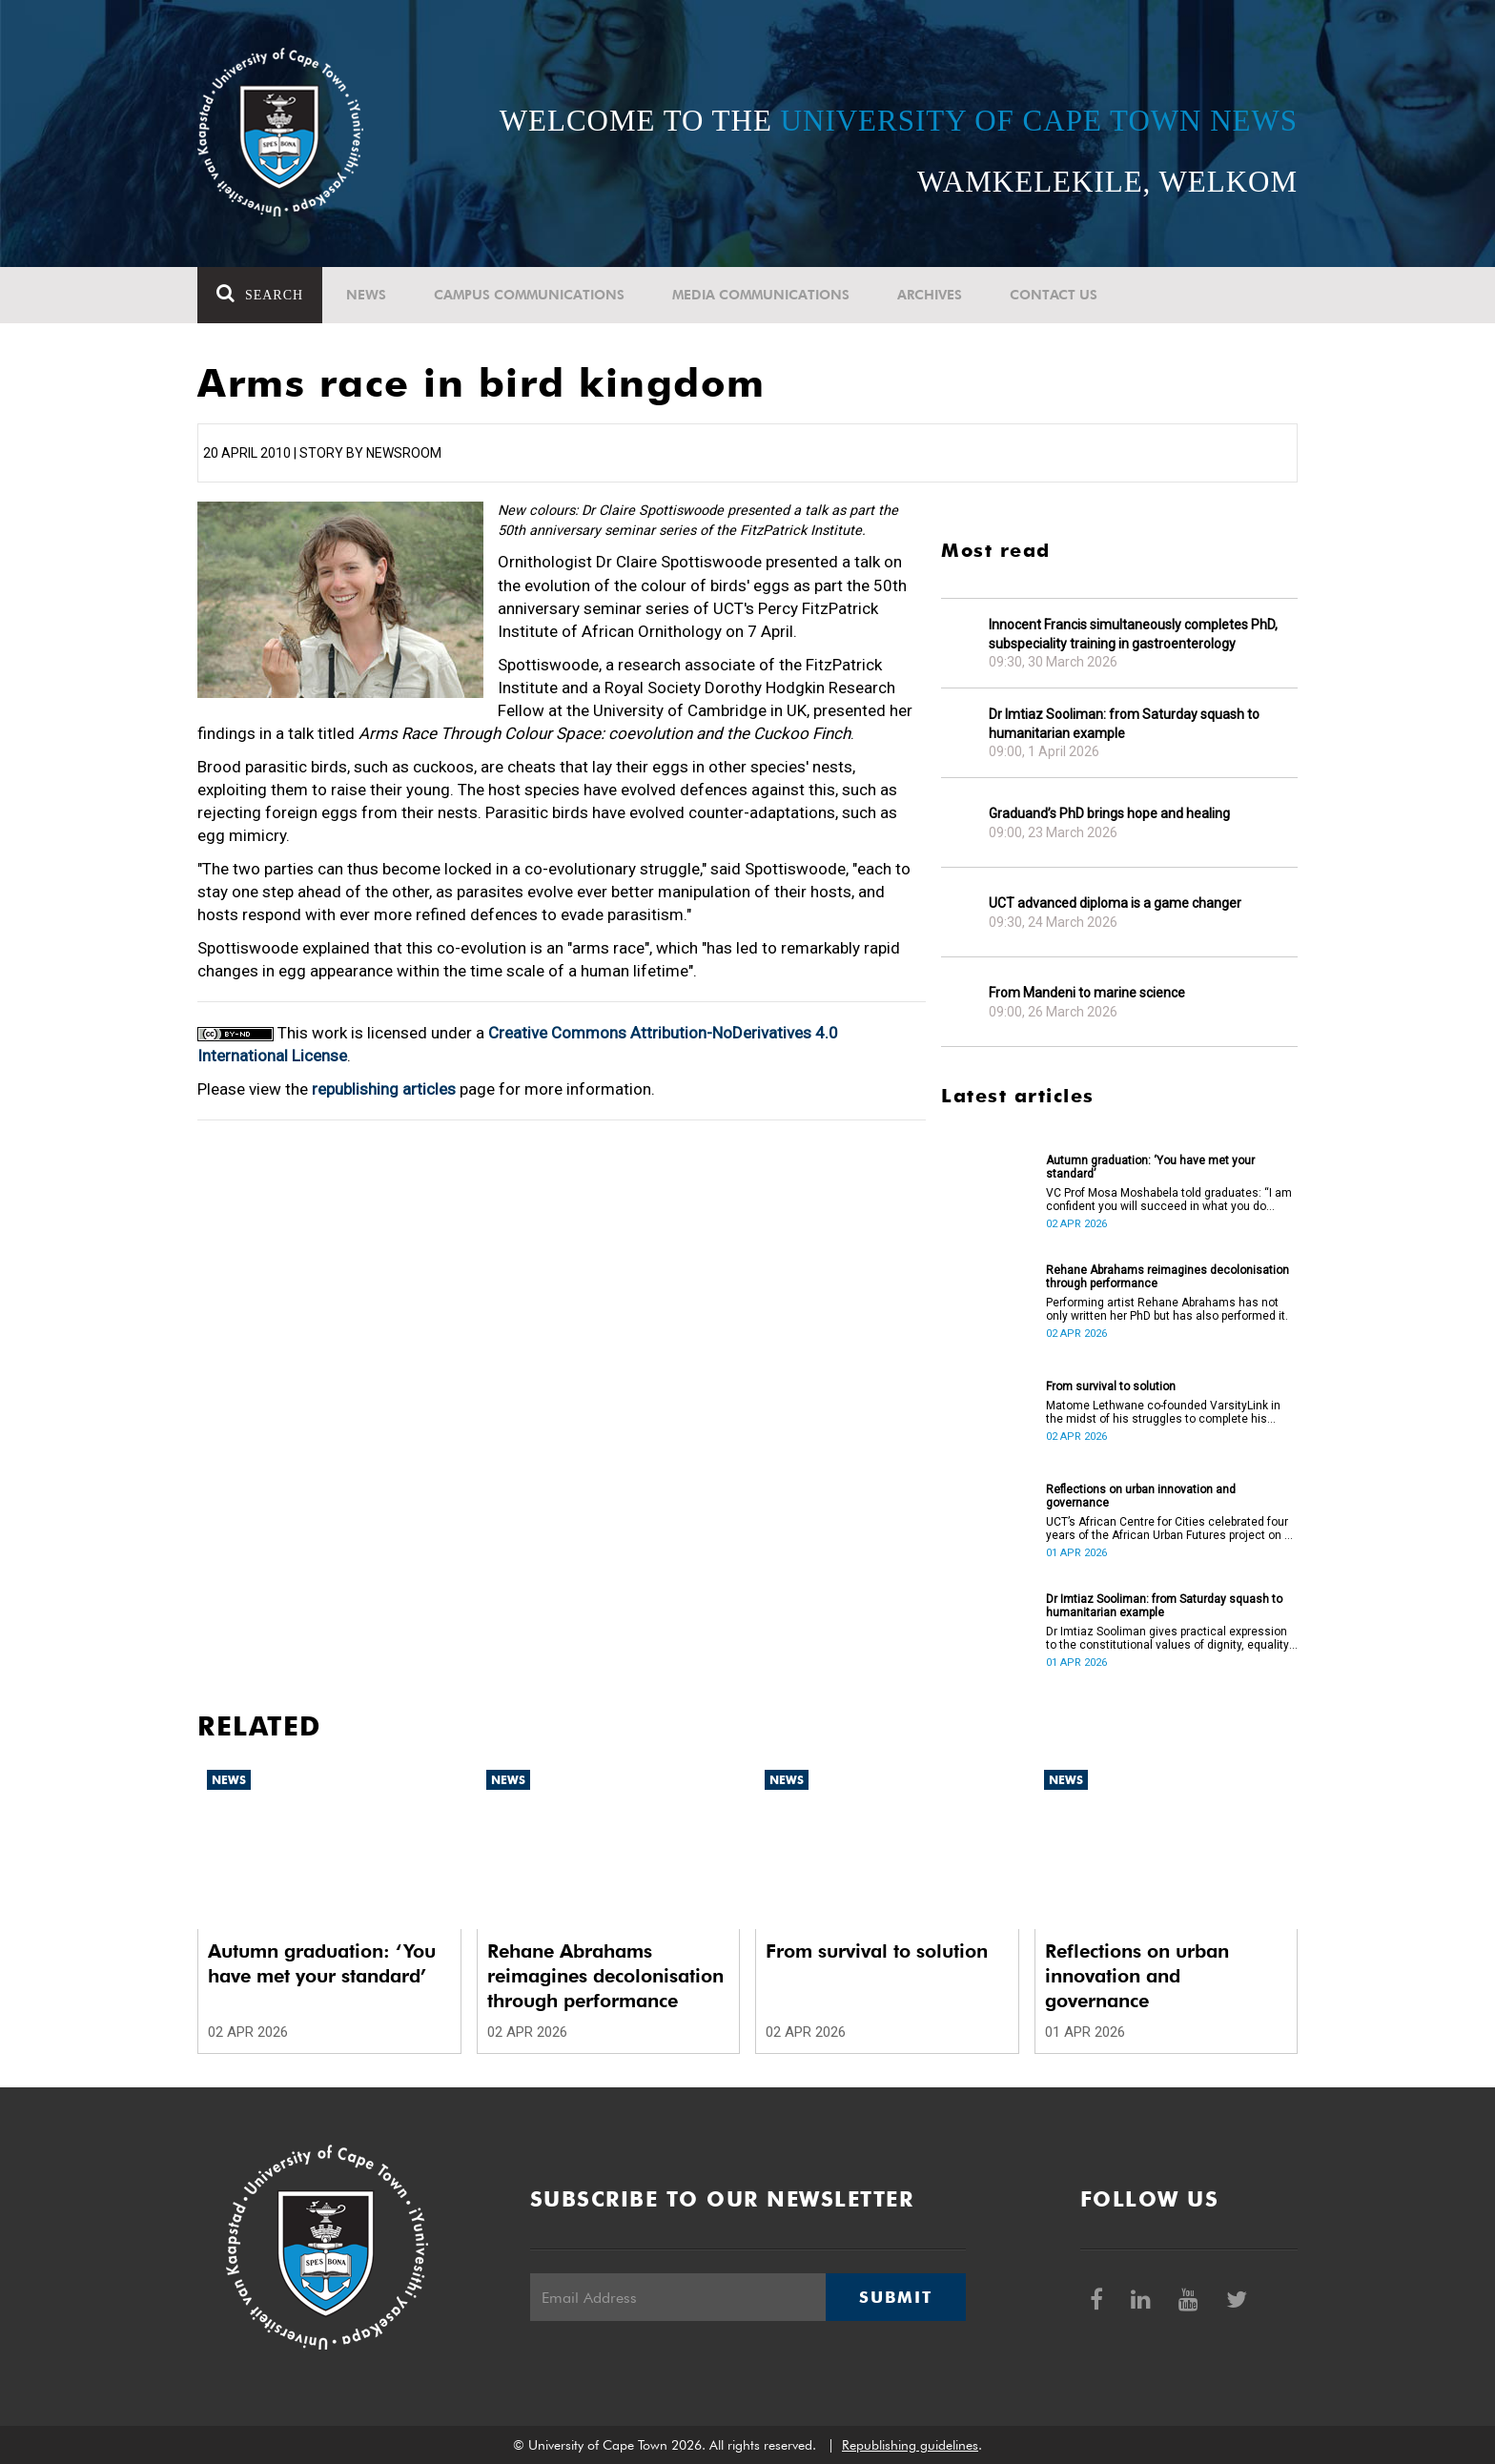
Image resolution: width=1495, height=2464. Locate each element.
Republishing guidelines (910, 2445)
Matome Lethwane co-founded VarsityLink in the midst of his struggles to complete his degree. (1163, 1412)
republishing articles (384, 1089)
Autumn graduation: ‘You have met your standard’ (1150, 1167)
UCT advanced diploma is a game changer (1115, 903)
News (366, 294)
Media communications (761, 294)
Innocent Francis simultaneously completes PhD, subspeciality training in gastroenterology (1133, 634)
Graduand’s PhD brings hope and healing (1109, 813)
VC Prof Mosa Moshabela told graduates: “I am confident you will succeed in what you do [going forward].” (1169, 1199)
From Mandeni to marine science (1087, 992)
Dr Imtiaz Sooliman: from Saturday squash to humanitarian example (1124, 724)
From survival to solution (1111, 1386)
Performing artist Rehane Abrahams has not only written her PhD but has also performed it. (1167, 1309)
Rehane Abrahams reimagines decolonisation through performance (1167, 1276)
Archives (929, 294)
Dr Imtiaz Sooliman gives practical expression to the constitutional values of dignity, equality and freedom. (1167, 1638)
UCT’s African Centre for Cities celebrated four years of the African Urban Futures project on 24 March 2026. (1172, 1528)
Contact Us (1053, 294)
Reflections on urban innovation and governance (1141, 1496)
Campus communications (529, 294)
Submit (895, 2297)
